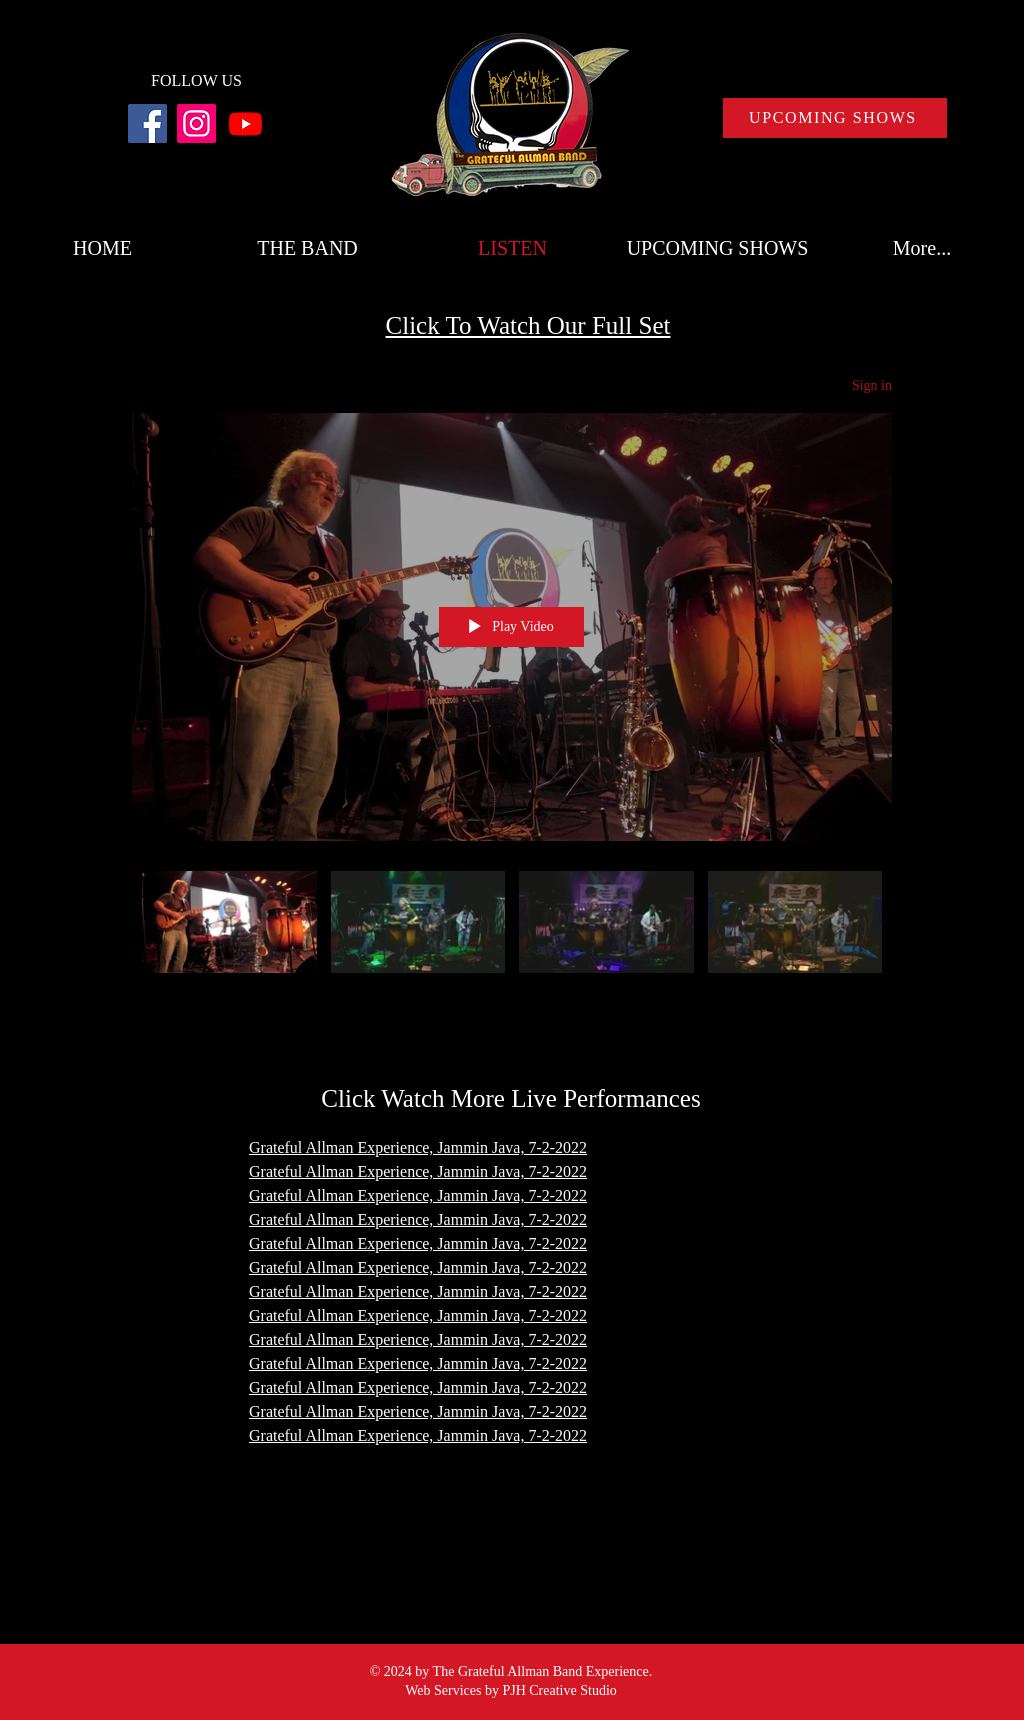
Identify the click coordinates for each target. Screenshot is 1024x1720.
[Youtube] (245, 123)
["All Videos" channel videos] (512, 936)
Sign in (872, 385)
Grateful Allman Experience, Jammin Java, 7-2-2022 (418, 1339)
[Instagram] (196, 123)
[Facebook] (147, 123)
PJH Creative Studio (559, 1690)
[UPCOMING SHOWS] (835, 118)
